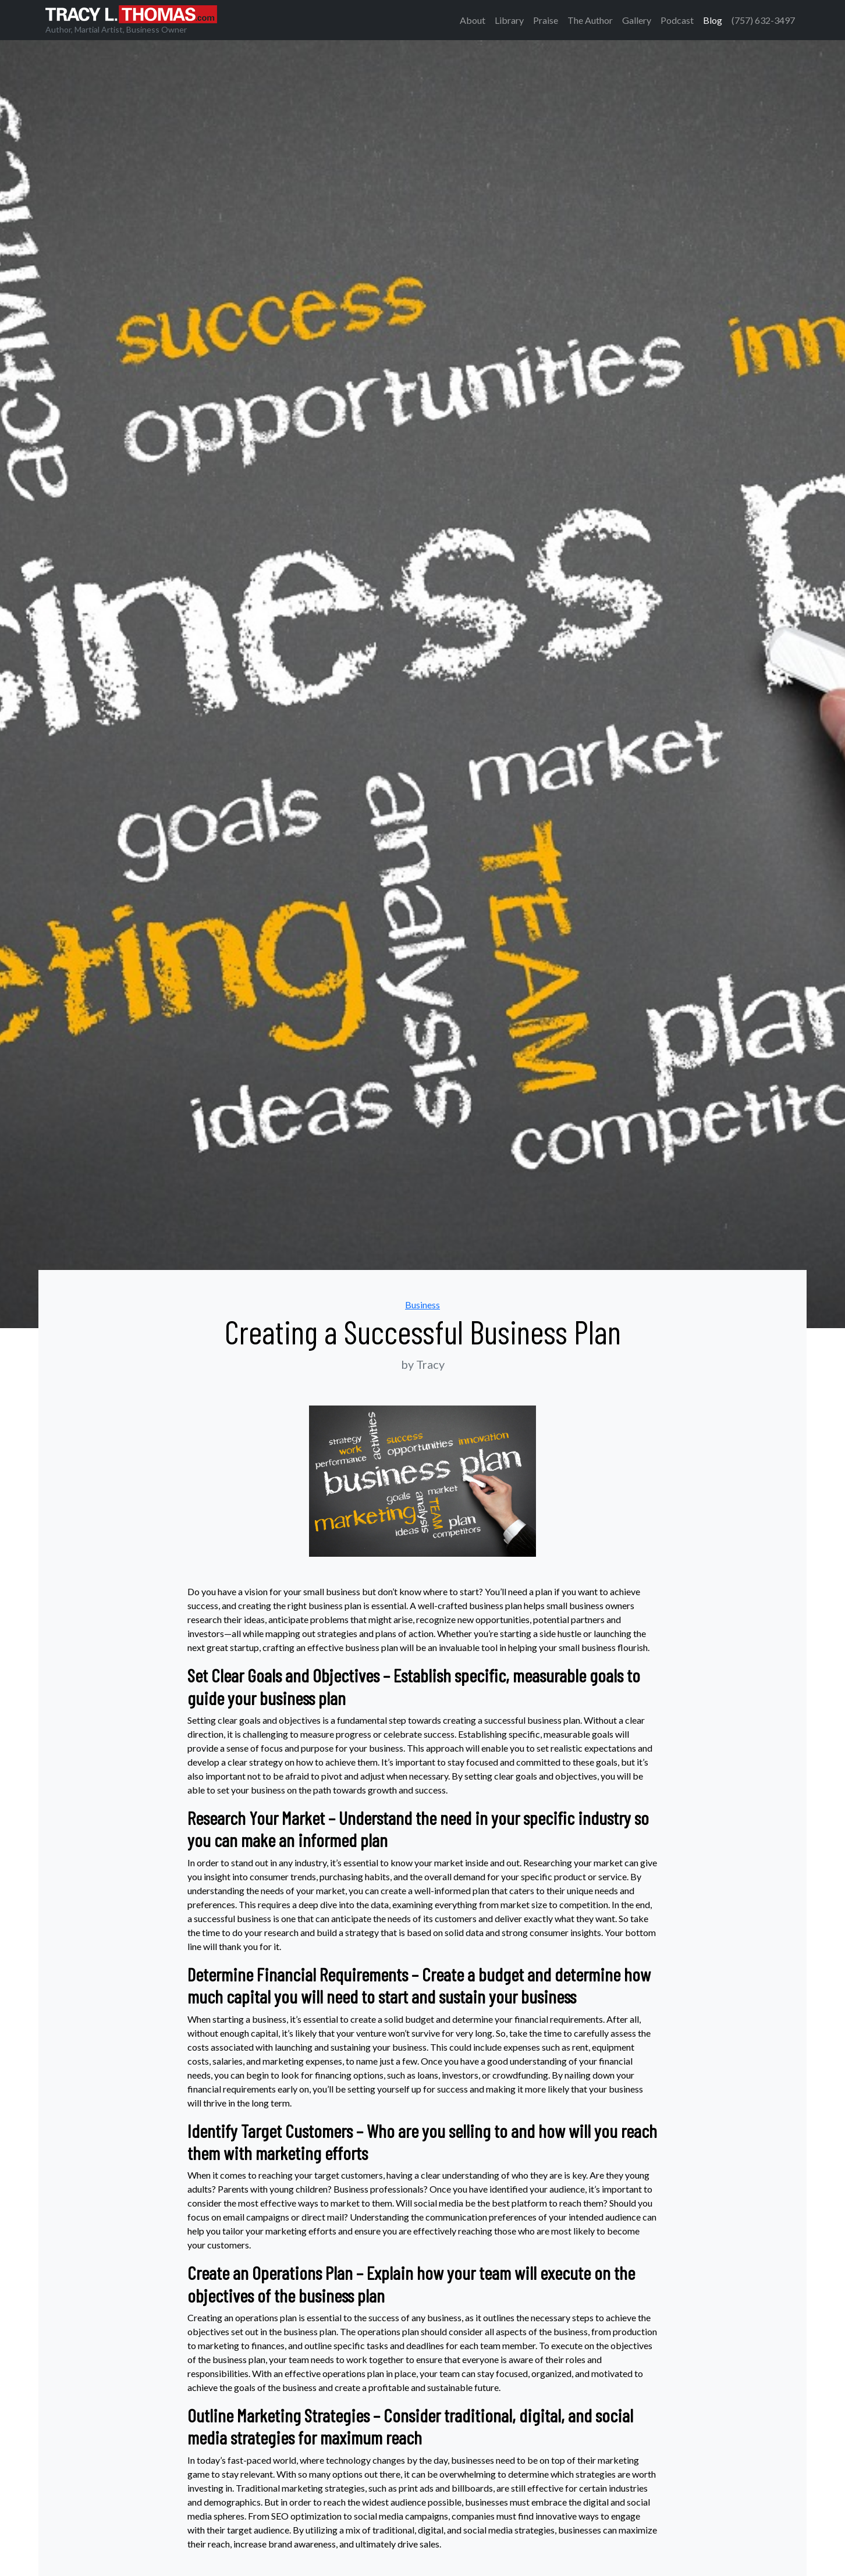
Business (422, 1304)
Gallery (636, 20)
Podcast (677, 20)
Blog (712, 20)
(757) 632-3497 (763, 20)
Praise (545, 20)
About (472, 20)
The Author (590, 20)
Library (509, 20)
